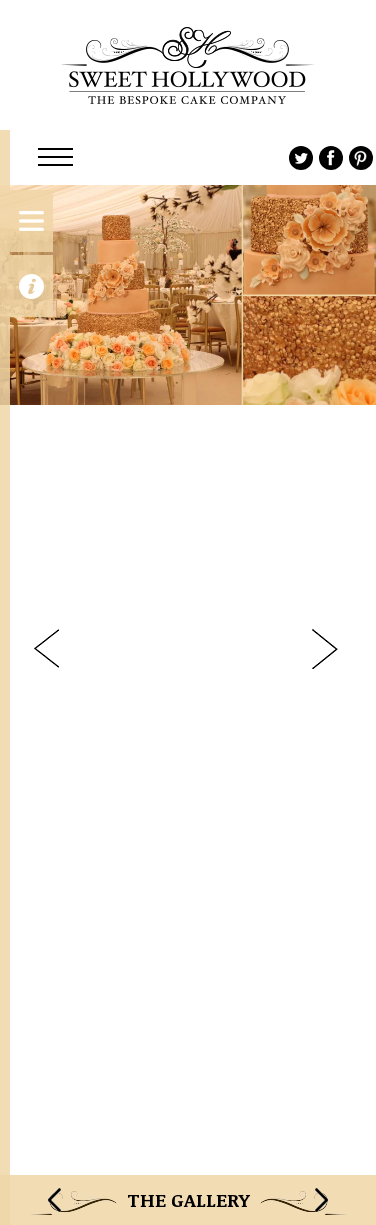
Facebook (331, 158)
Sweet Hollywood (188, 65)
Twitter (301, 158)
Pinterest (361, 158)
